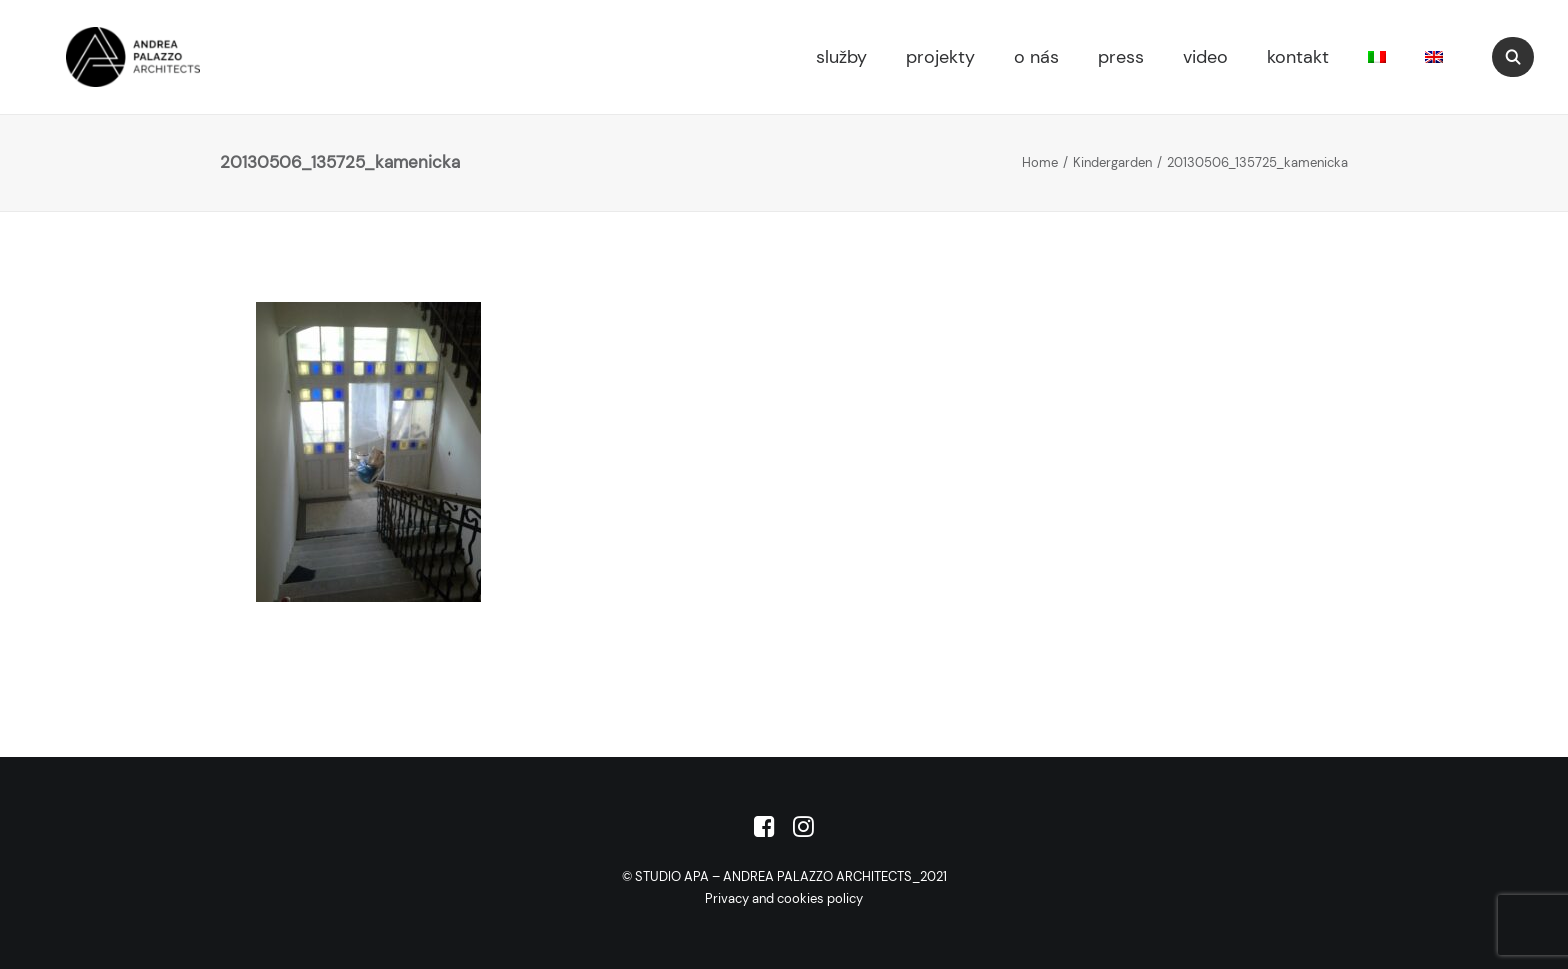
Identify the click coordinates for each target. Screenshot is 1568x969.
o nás (1036, 57)
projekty (940, 57)
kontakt (1298, 57)
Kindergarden (1112, 162)
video (1205, 57)
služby (841, 57)
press (1121, 57)
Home (1040, 162)
